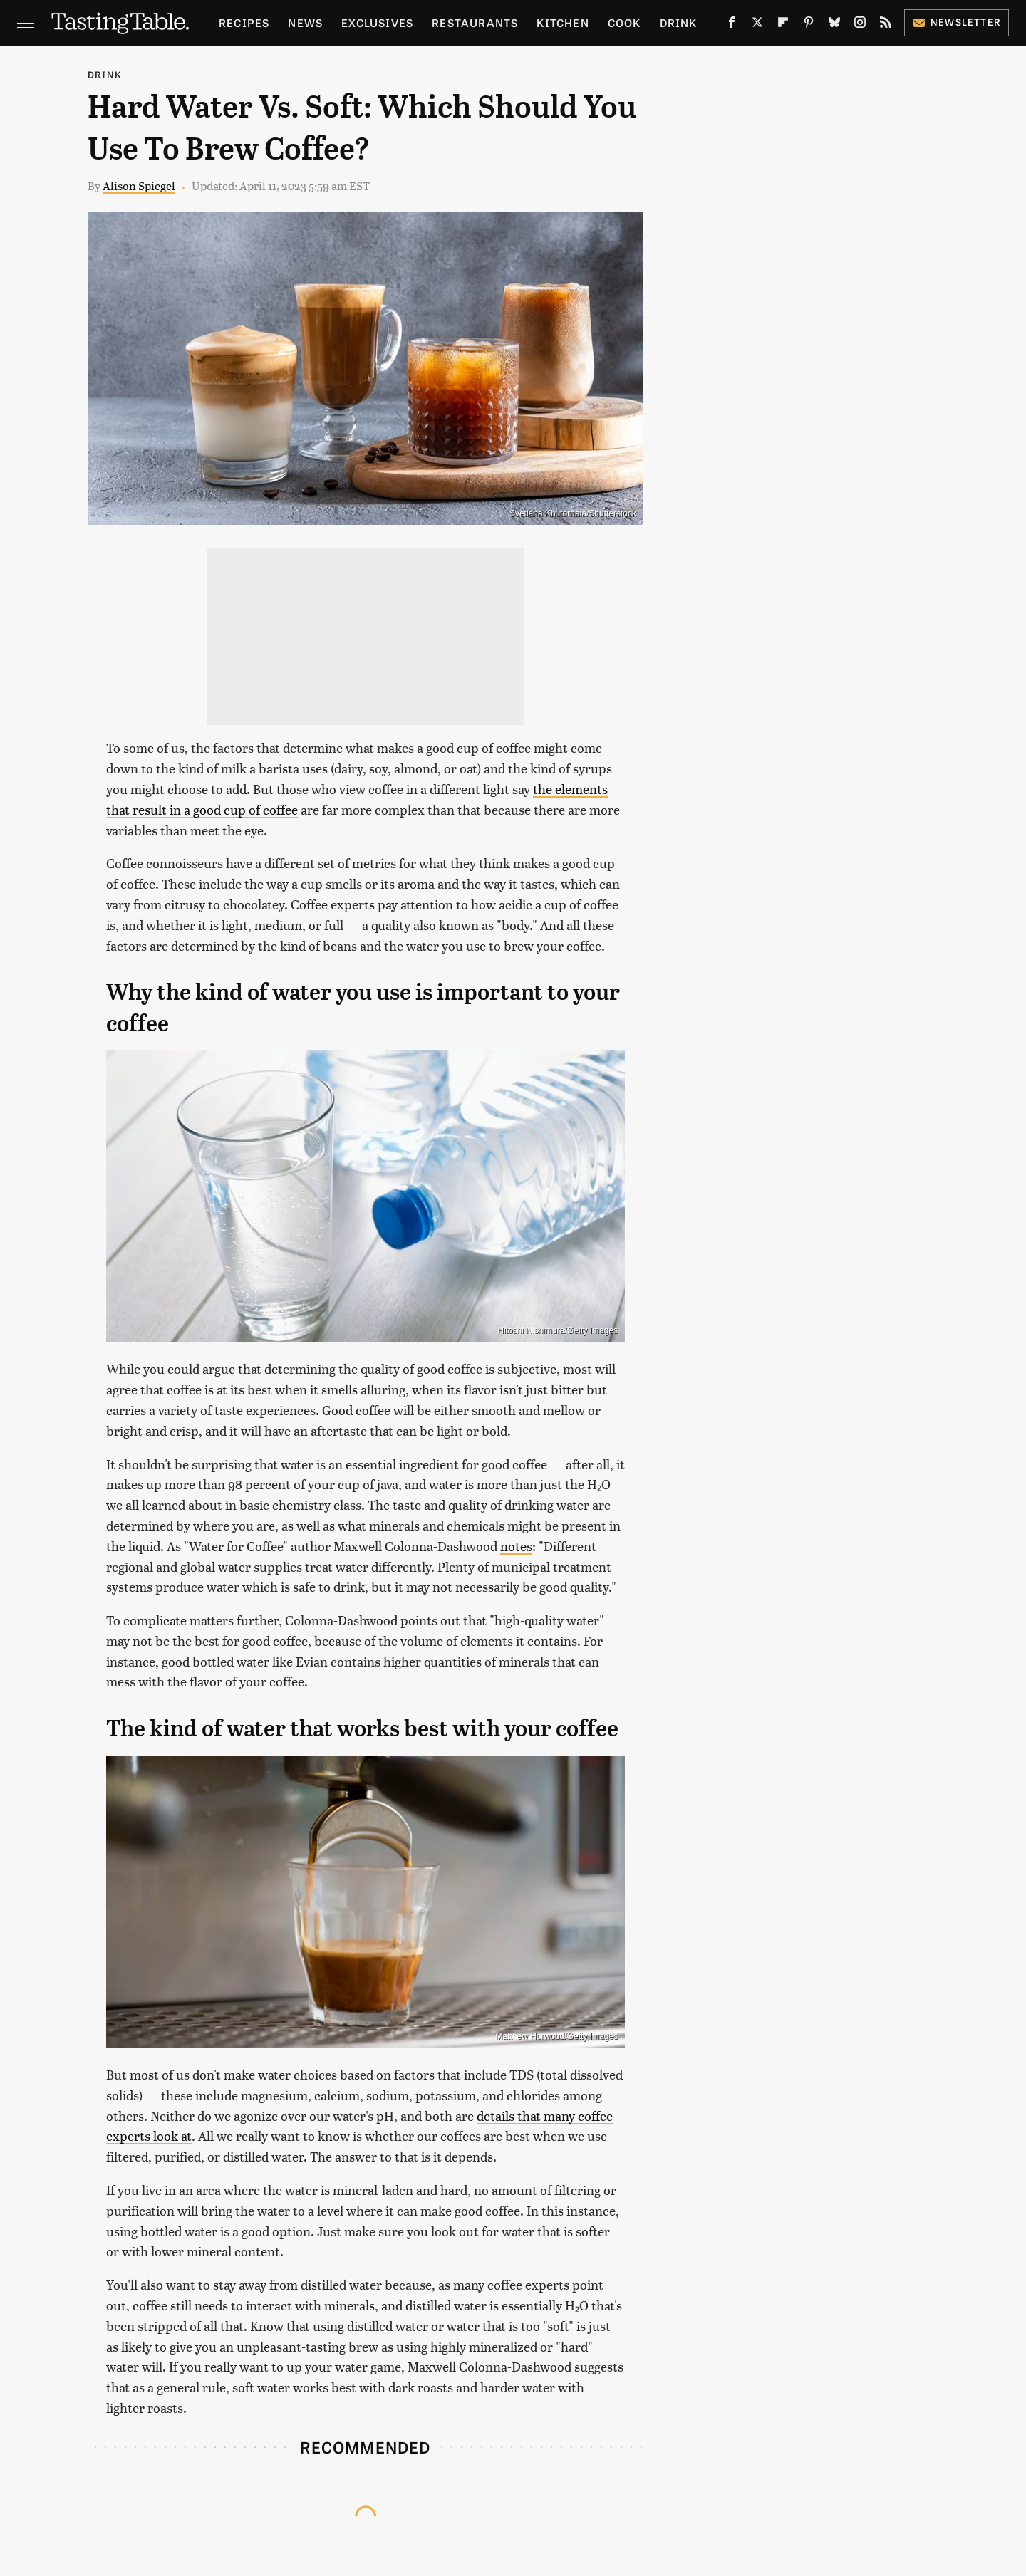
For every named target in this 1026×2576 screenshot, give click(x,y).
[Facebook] (732, 25)
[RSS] (886, 25)
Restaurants (475, 22)
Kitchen (563, 22)
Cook (624, 22)
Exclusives (377, 22)
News (305, 22)
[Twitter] (757, 25)
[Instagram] (860, 25)
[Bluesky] (834, 25)
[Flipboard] (783, 25)
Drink (679, 22)
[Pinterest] (809, 25)
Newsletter (956, 21)
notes (516, 1546)
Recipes (244, 22)
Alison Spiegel (139, 185)
